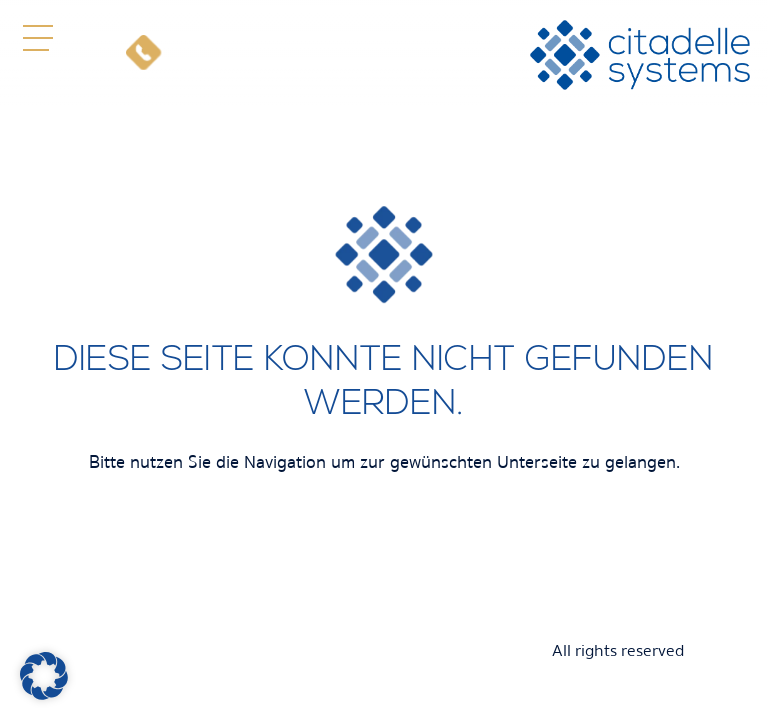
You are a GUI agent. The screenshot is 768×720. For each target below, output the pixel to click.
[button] (37, 37)
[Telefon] (143, 55)
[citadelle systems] (640, 55)
